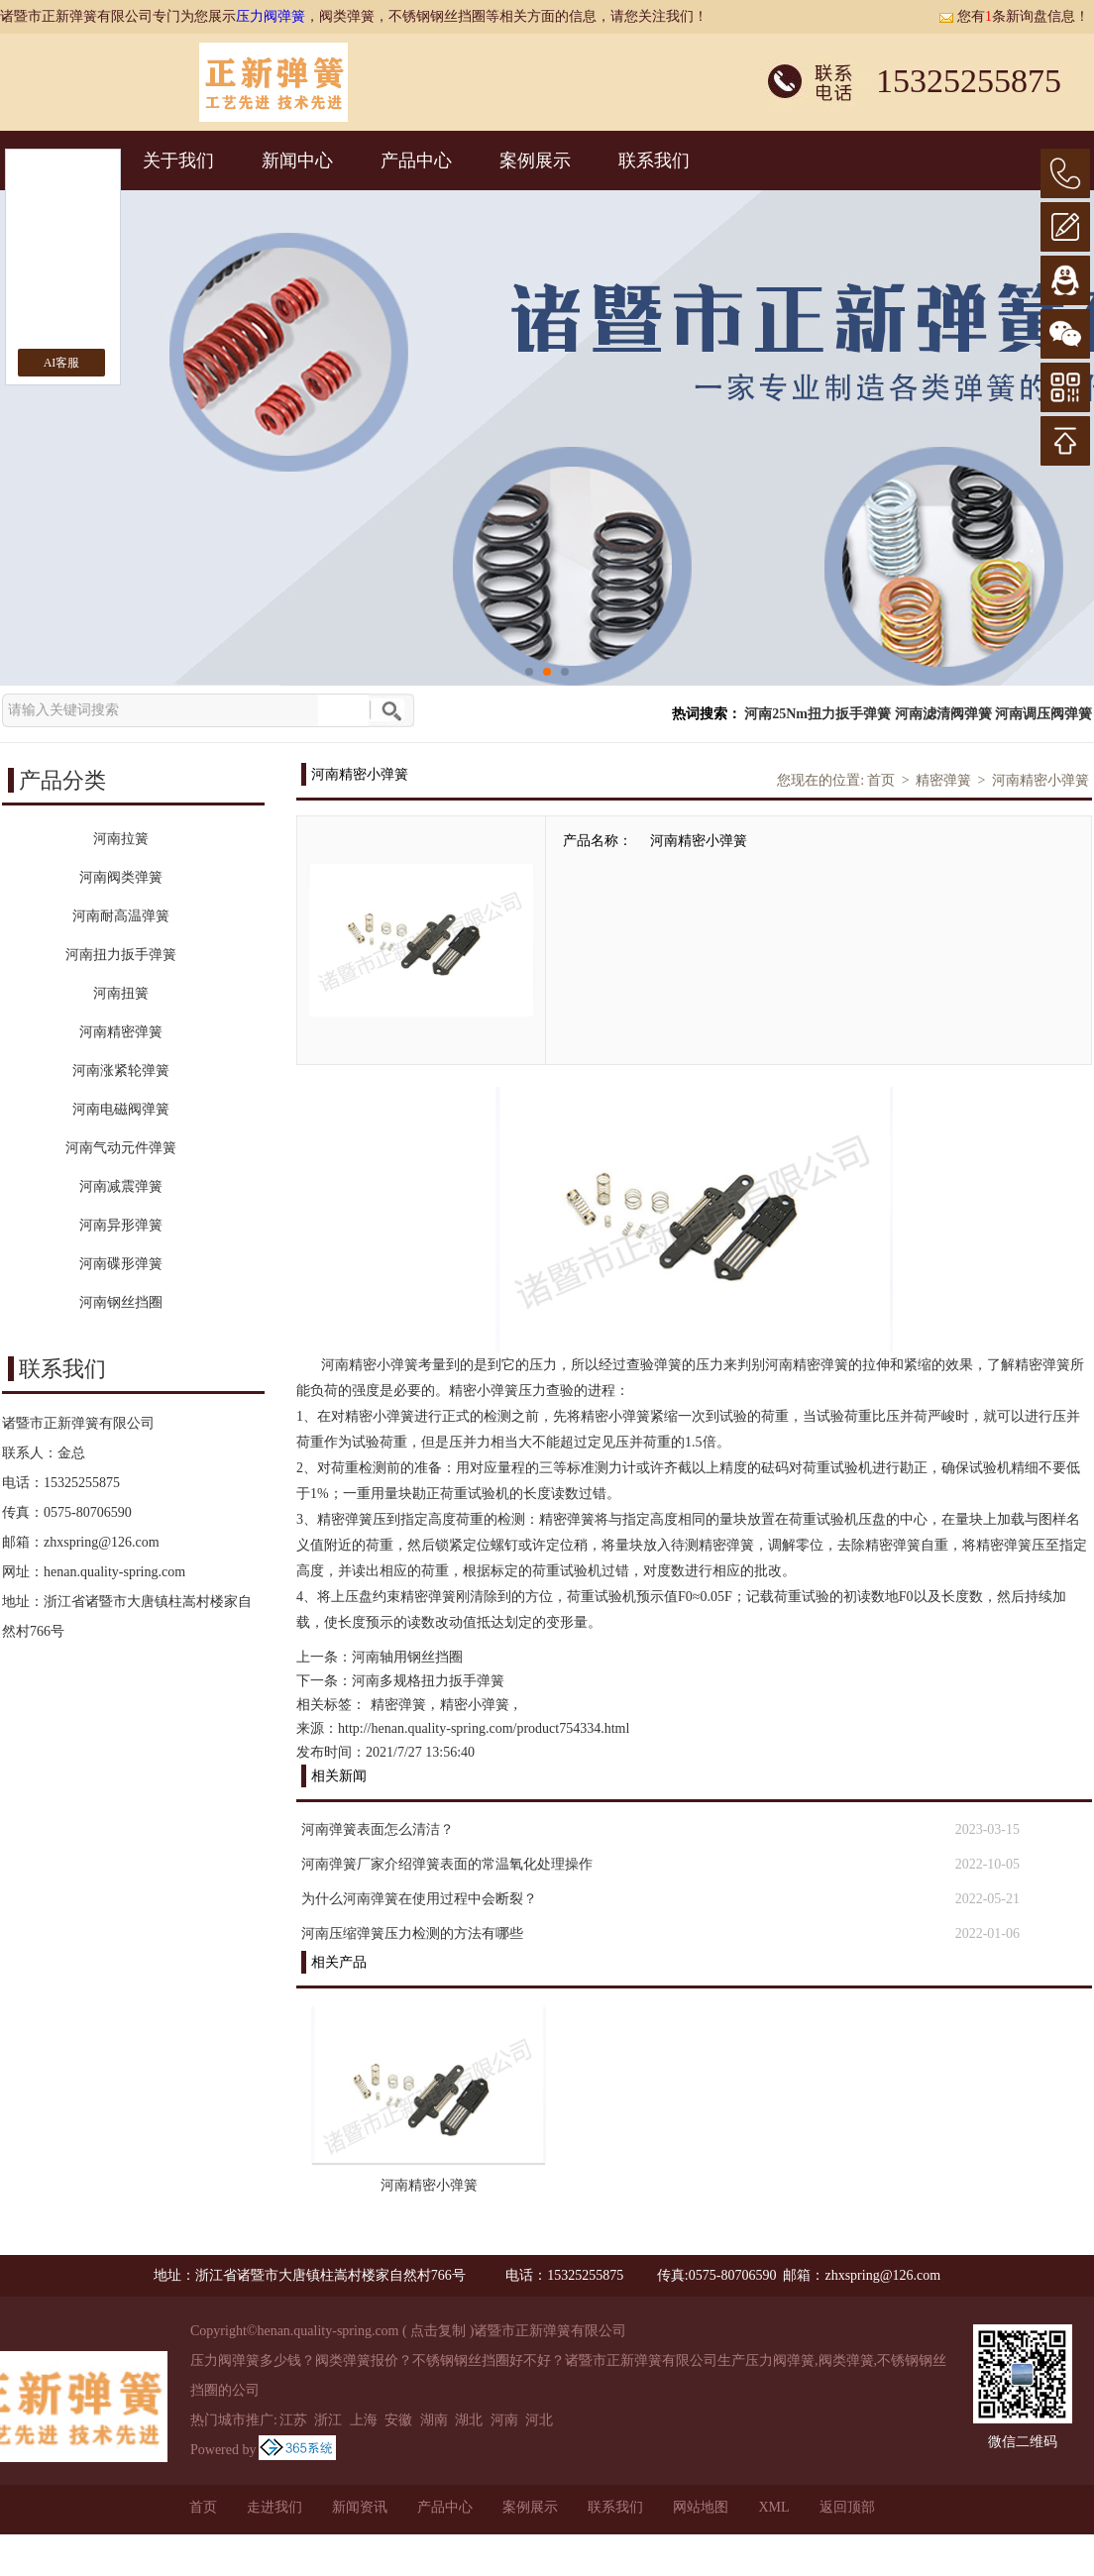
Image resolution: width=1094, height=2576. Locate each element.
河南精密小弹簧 (1040, 780)
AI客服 (62, 363)
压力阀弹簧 (270, 16)
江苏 (293, 2420)
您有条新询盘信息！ (1013, 16)
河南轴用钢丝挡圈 (407, 1657)
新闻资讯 (359, 2507)
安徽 (398, 2420)
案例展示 (535, 160)
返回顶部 (847, 2507)
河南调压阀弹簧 (1043, 713)
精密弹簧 (943, 780)
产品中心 (416, 160)
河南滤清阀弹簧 (943, 713)
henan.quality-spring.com (114, 1571)
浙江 (328, 2420)
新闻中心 (297, 160)
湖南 (434, 2420)
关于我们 (178, 160)
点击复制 (438, 2330)
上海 (364, 2420)
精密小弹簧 (474, 1704)
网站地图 (700, 2507)
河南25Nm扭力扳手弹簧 (817, 713)
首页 (881, 780)
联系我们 (654, 160)
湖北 (469, 2420)
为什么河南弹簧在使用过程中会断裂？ (419, 1898)
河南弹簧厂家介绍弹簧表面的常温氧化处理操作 (447, 1864)
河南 (504, 2420)
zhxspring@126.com (102, 1542)
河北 (539, 2420)
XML (773, 2507)
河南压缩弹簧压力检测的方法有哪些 (412, 1933)
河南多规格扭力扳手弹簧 (428, 1680)
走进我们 (274, 2507)
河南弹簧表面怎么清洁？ (377, 1829)
